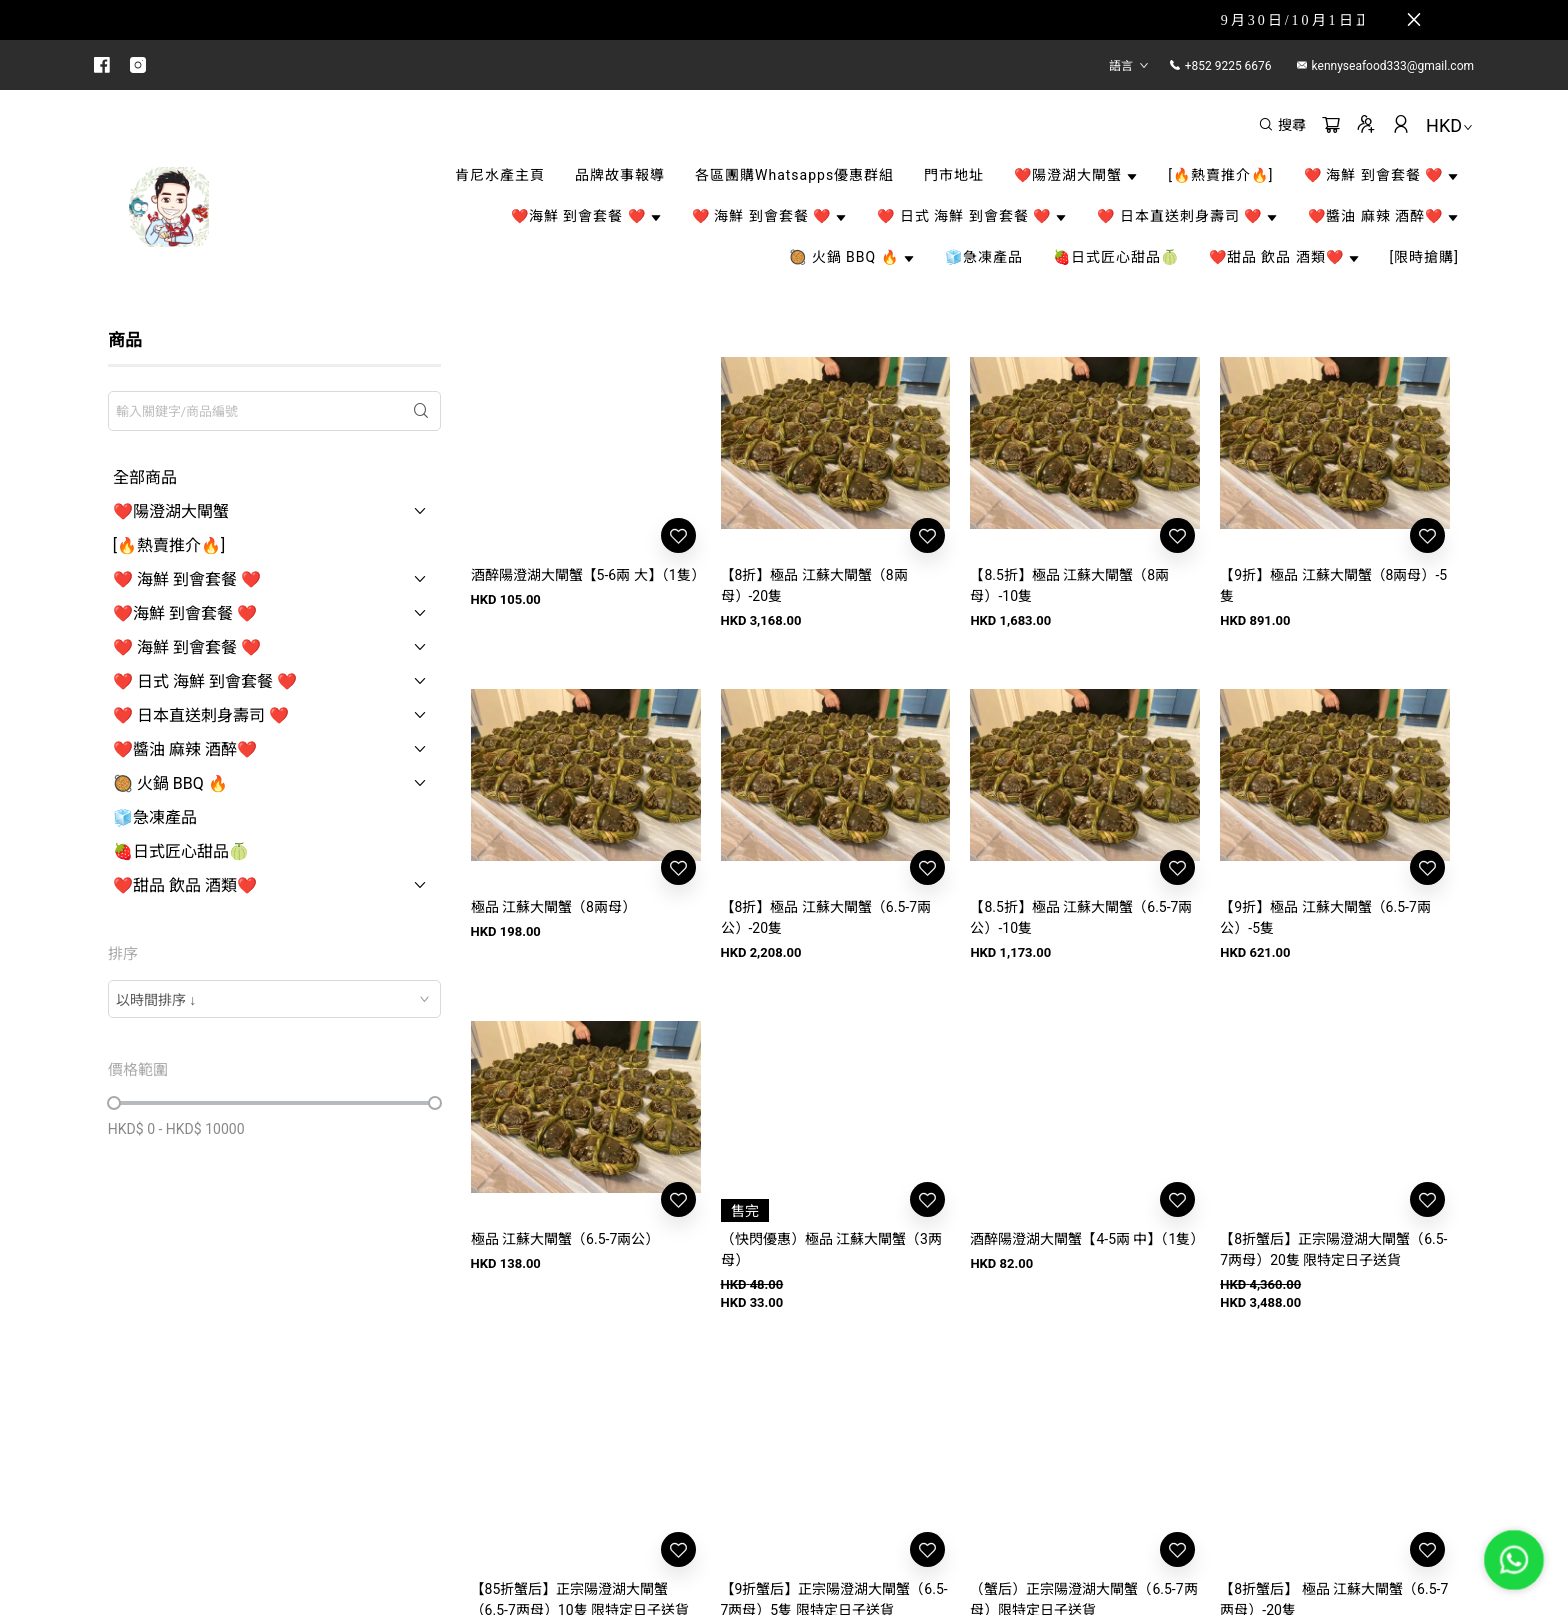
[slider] (114, 1103)
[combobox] (274, 999)
